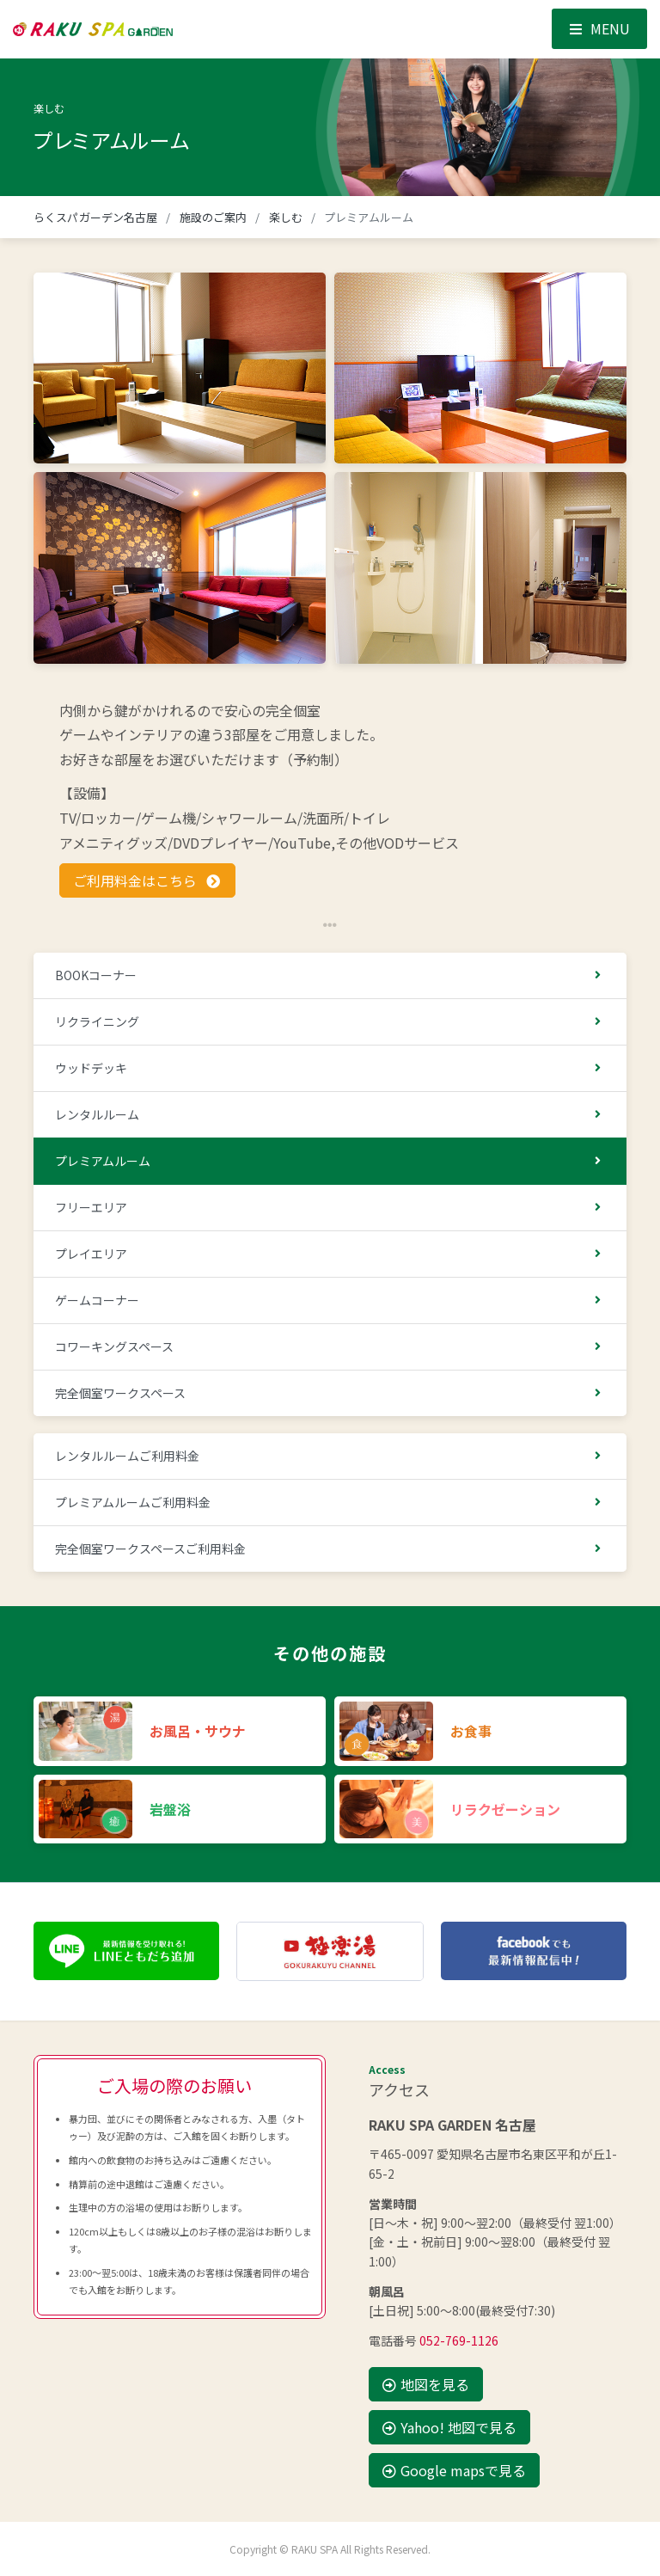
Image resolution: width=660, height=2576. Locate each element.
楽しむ (285, 217)
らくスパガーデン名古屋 (95, 217)
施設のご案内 (214, 217)
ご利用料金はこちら (147, 880)
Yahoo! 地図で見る (449, 2427)
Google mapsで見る (454, 2470)
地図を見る (425, 2384)
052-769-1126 (458, 2340)
